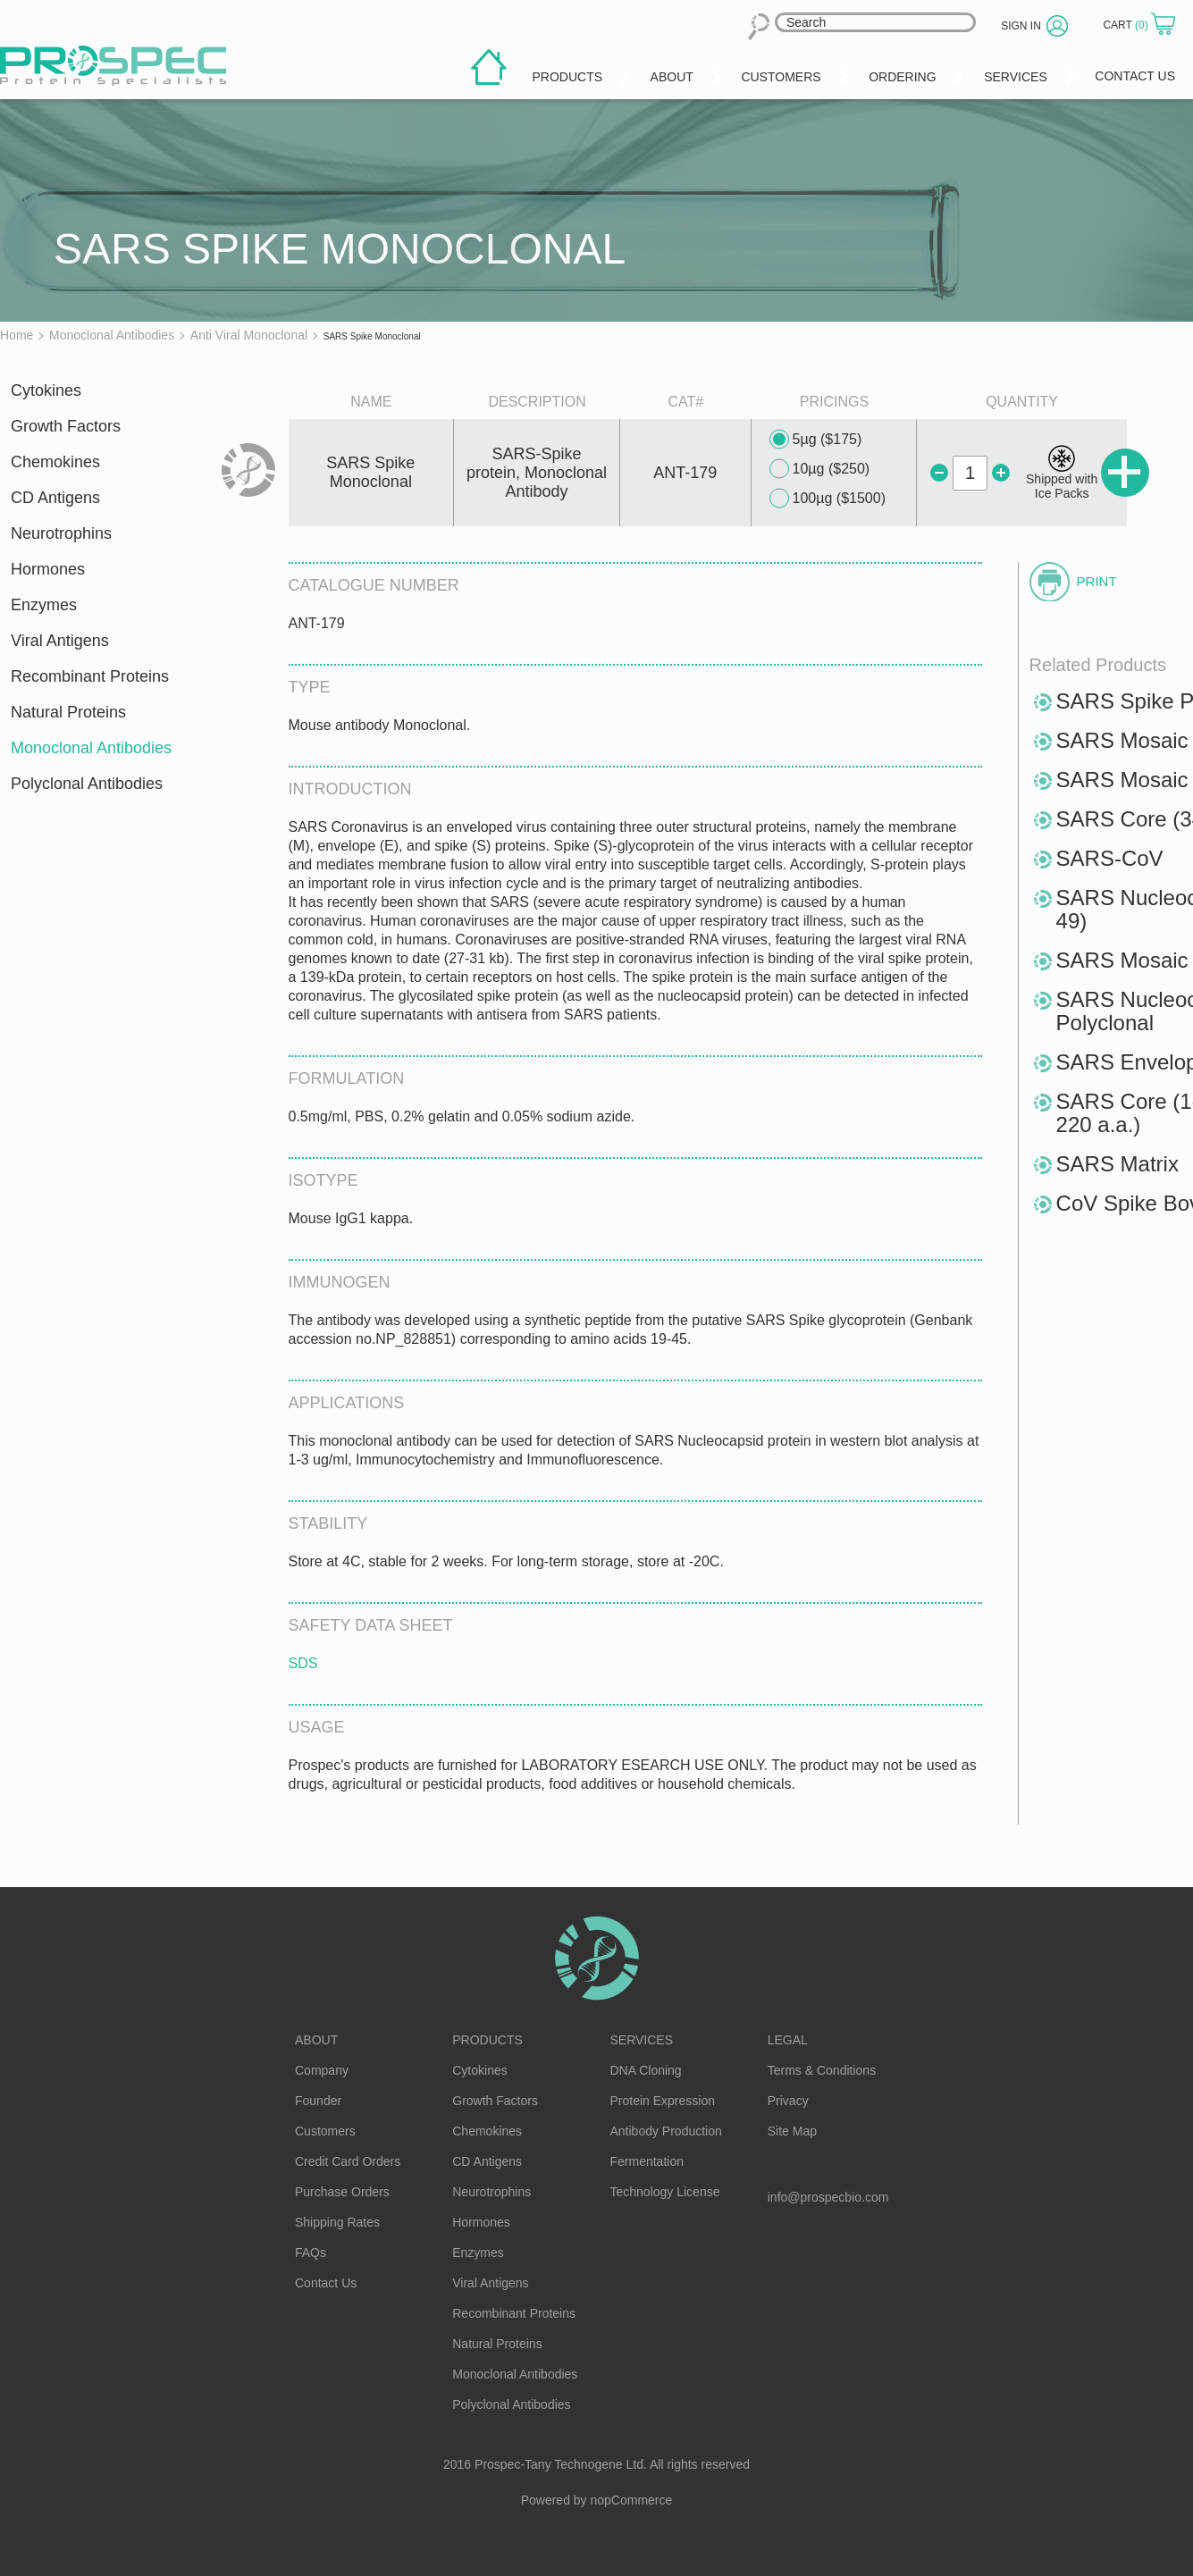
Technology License (665, 2192)
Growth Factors (66, 426)
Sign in (1021, 26)
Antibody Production (666, 2131)
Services (642, 2040)
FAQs (310, 2252)
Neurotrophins (61, 533)
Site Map (792, 2131)
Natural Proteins (68, 712)
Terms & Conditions (822, 2070)
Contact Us (326, 2283)
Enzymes (44, 605)
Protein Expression (663, 2101)
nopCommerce (632, 2500)
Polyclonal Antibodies (87, 784)
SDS (303, 1663)
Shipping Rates (337, 2222)
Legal (788, 2040)
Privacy (788, 2101)
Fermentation (647, 2161)
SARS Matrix (1117, 1164)
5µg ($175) (815, 439)
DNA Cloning (646, 2070)
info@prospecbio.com (828, 2197)
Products (487, 2040)
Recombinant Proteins (90, 676)
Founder (318, 2101)
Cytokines (46, 390)
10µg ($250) (819, 469)
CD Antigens (55, 498)
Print (1097, 581)
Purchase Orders (342, 2192)
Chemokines (55, 462)
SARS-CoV (1110, 858)
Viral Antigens (60, 641)
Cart (1127, 25)
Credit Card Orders (347, 2161)
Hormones (48, 569)
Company (322, 2070)
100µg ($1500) (827, 498)
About (316, 2040)
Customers (325, 2131)
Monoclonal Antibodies (91, 748)
